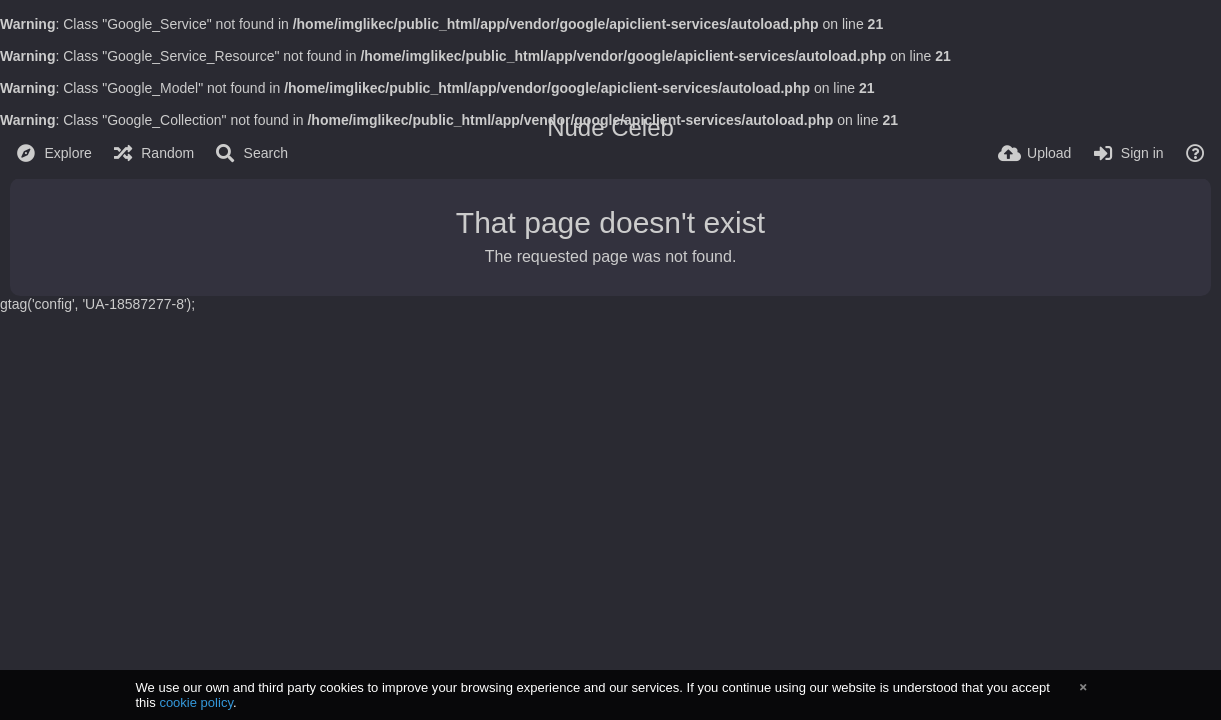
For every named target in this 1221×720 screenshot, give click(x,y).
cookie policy (196, 702)
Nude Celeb (610, 127)
